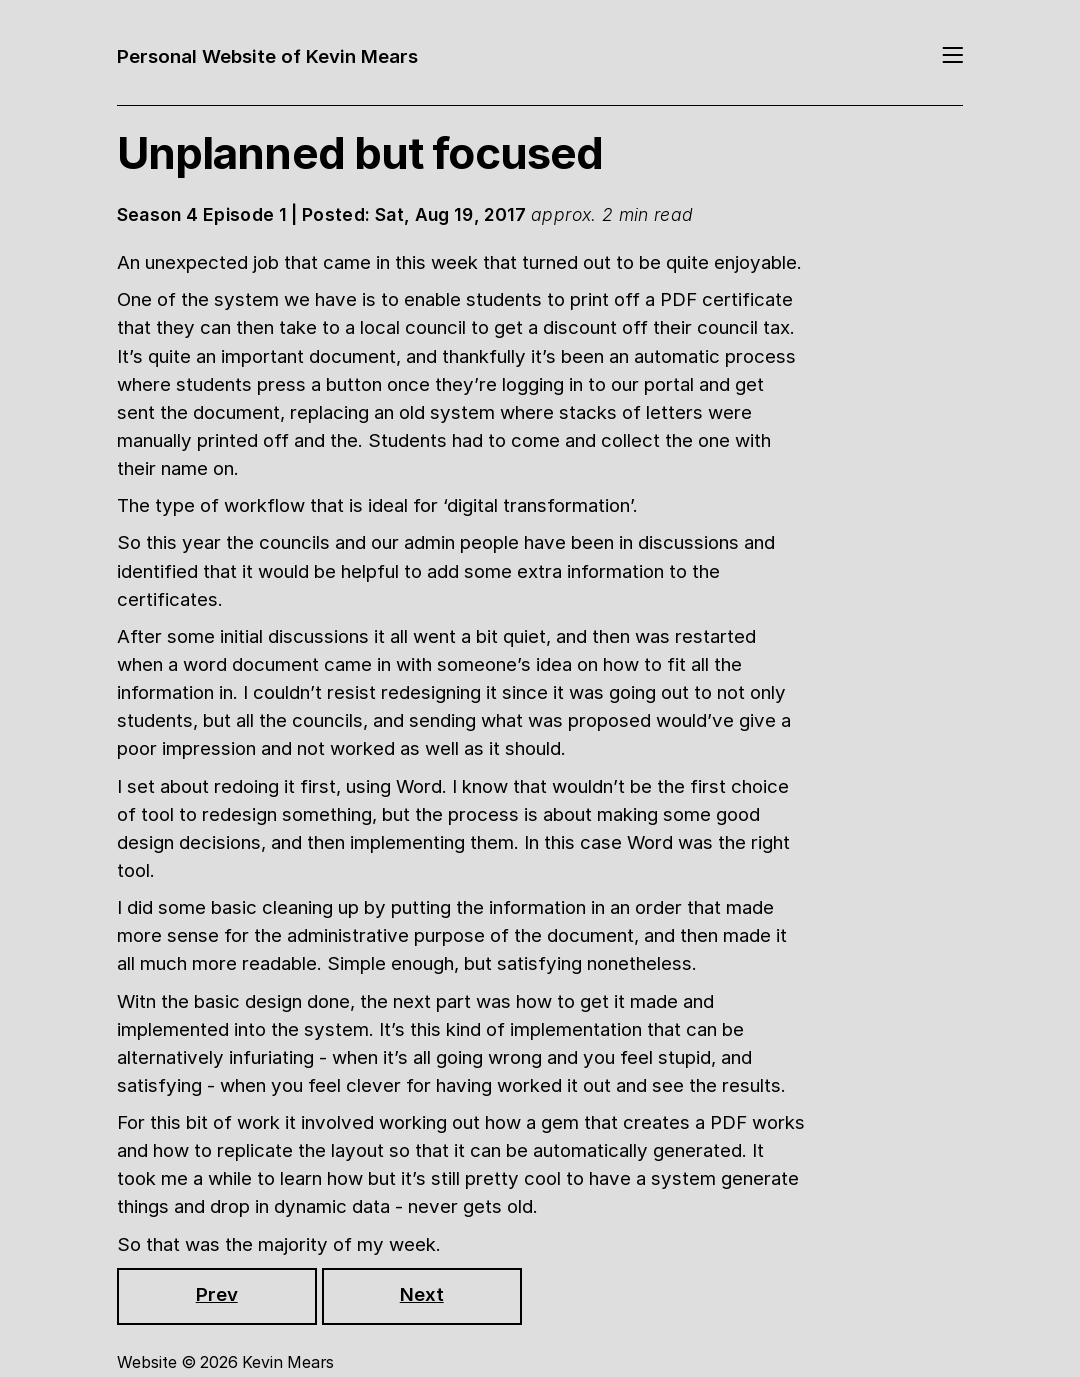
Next (422, 1294)
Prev (217, 1294)
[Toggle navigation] (952, 57)
